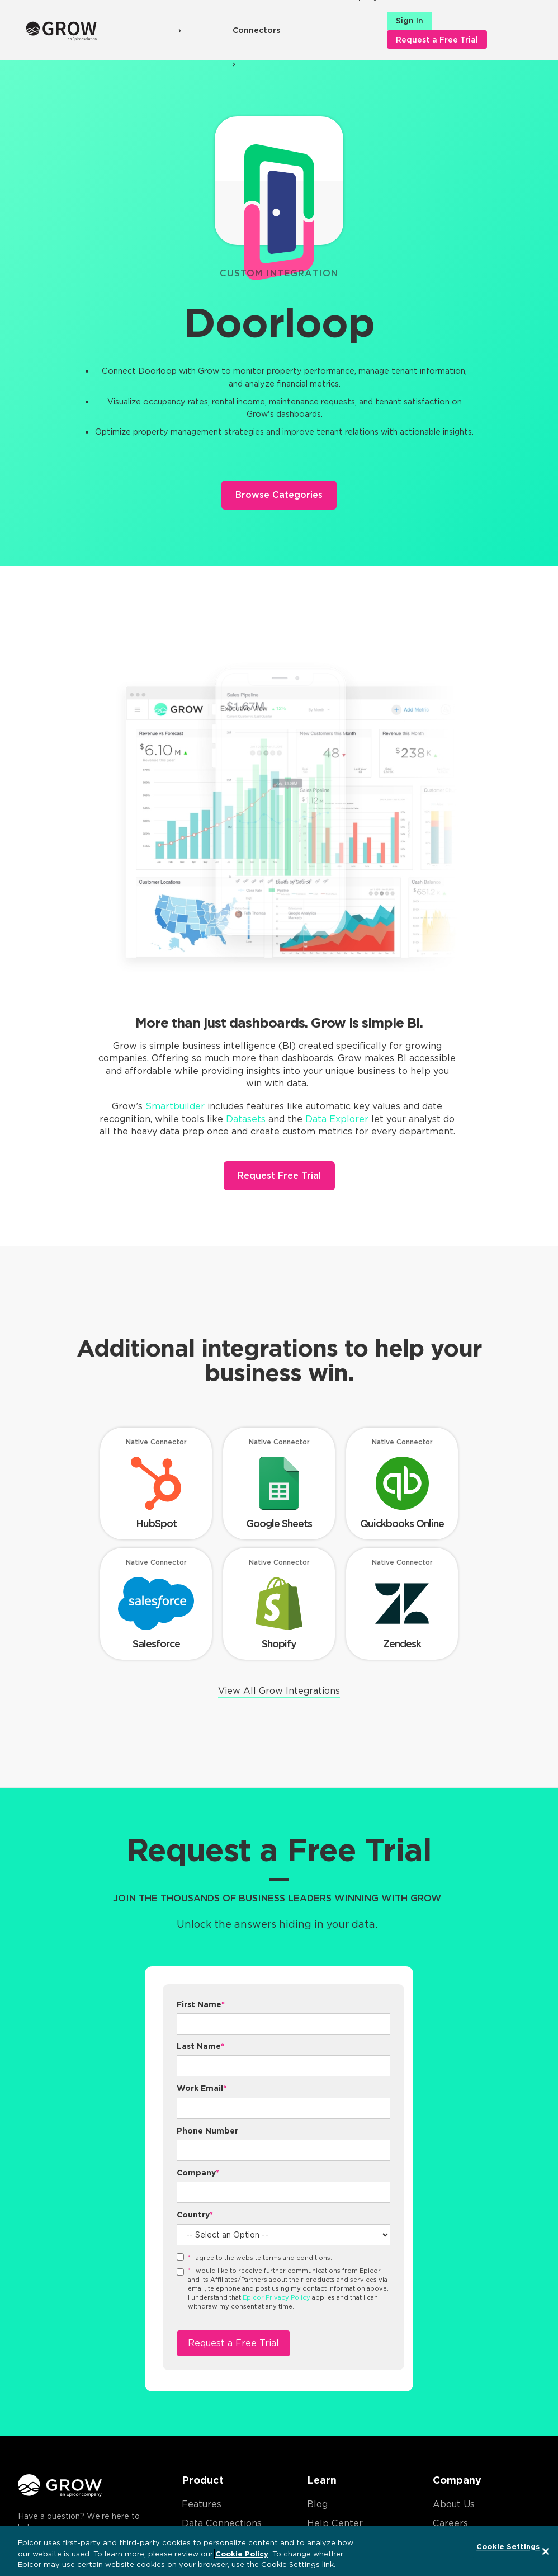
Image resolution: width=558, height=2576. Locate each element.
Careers (450, 2523)
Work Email (201, 2088)
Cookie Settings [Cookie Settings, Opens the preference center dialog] (508, 2546)
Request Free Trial (279, 1175)
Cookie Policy (241, 2554)
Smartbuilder (175, 1106)
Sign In (409, 20)
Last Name (200, 2046)
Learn (322, 2480)
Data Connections (222, 2523)
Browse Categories (279, 494)
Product (203, 2480)
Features (201, 2504)
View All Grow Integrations (279, 1690)
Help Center (335, 2523)
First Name (201, 2004)
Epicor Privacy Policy (276, 2297)
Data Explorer (336, 1119)
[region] (279, 2551)
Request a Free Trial (437, 39)
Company (198, 2172)
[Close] (545, 2551)
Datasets (246, 1119)
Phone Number (207, 2130)
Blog (317, 2504)
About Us (454, 2504)
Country (195, 2214)
